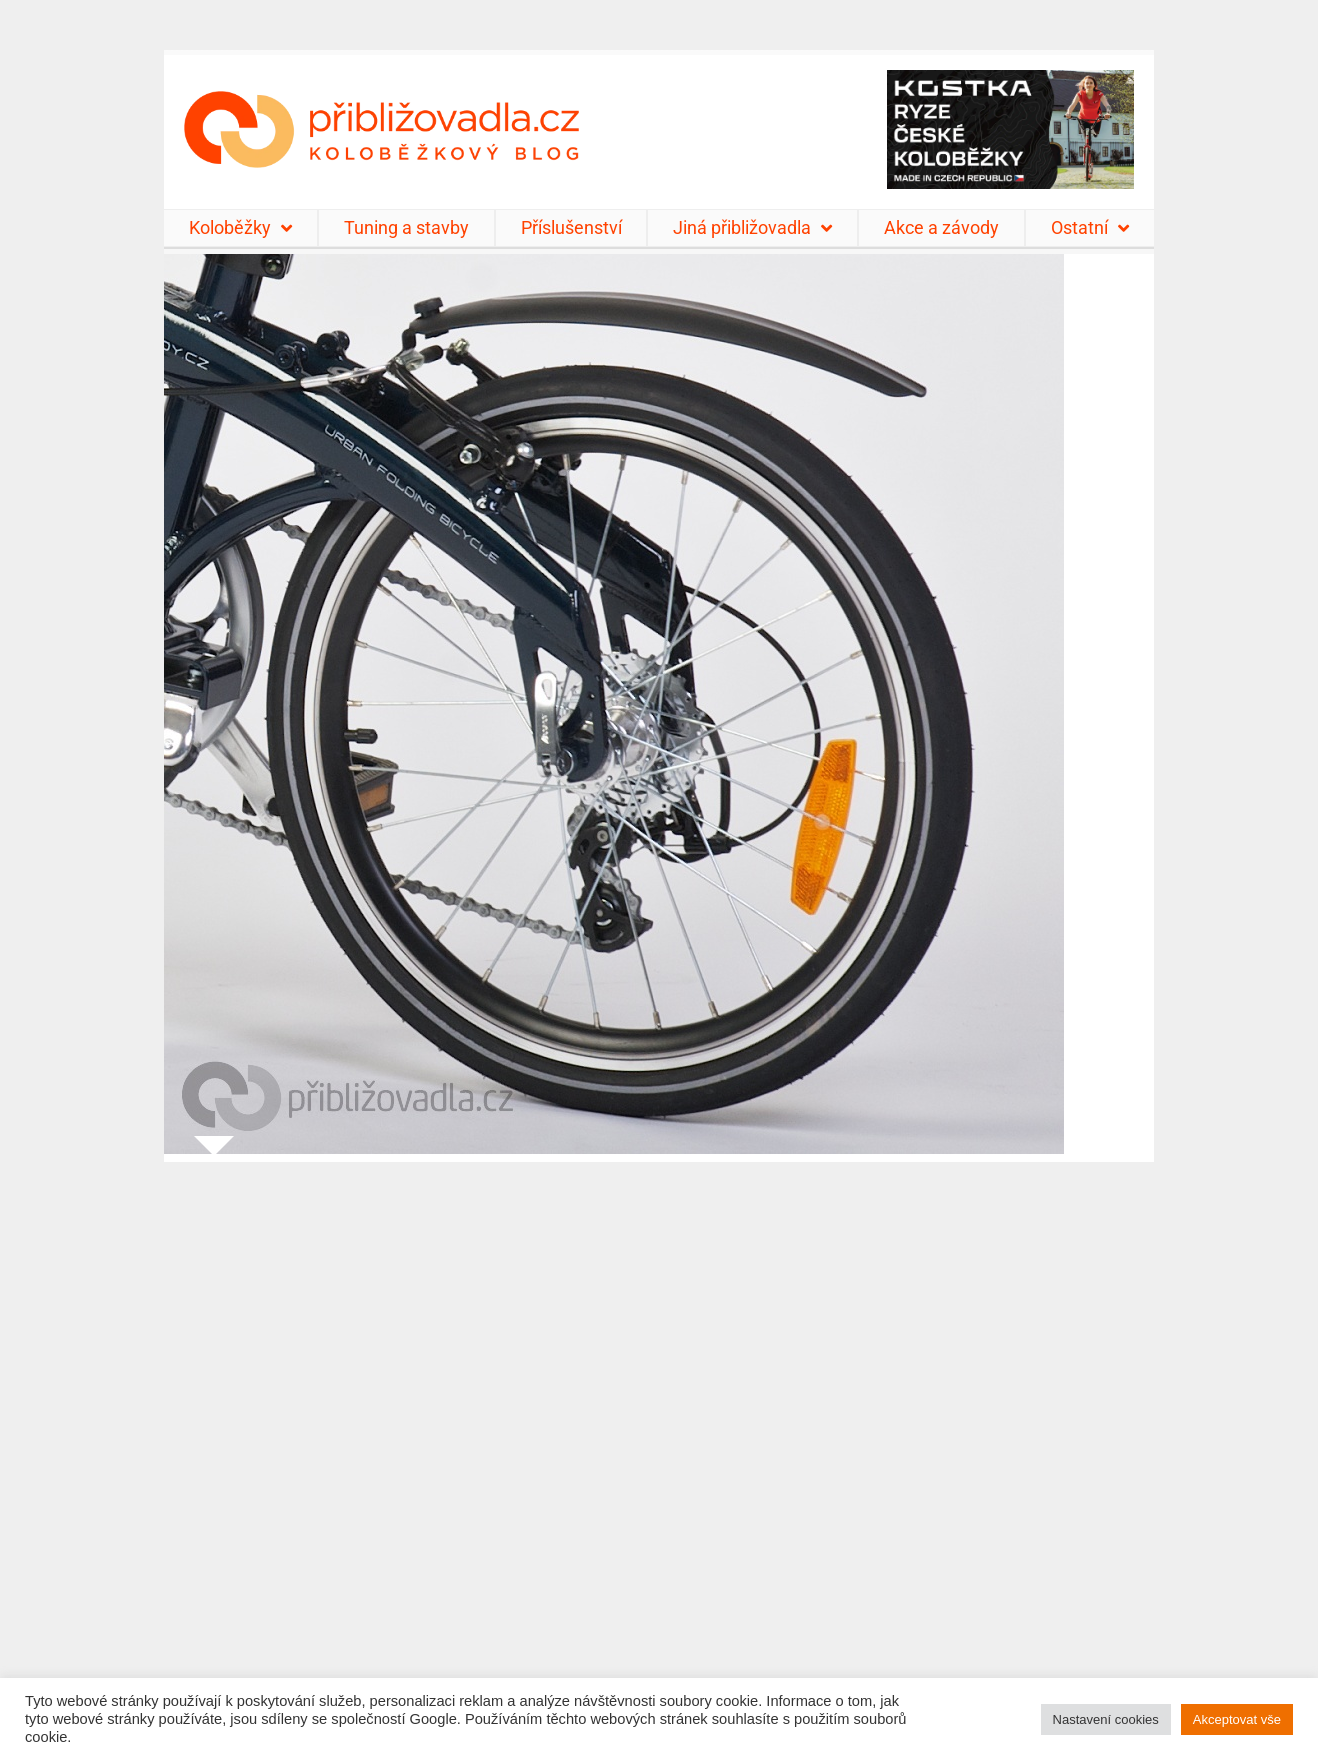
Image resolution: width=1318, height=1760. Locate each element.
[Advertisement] (659, 1448)
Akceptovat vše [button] (1237, 1719)
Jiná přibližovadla (752, 228)
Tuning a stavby (406, 227)
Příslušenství (571, 227)
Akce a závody (941, 227)
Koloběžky (240, 228)
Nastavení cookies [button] (1106, 1719)
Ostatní (1090, 228)
